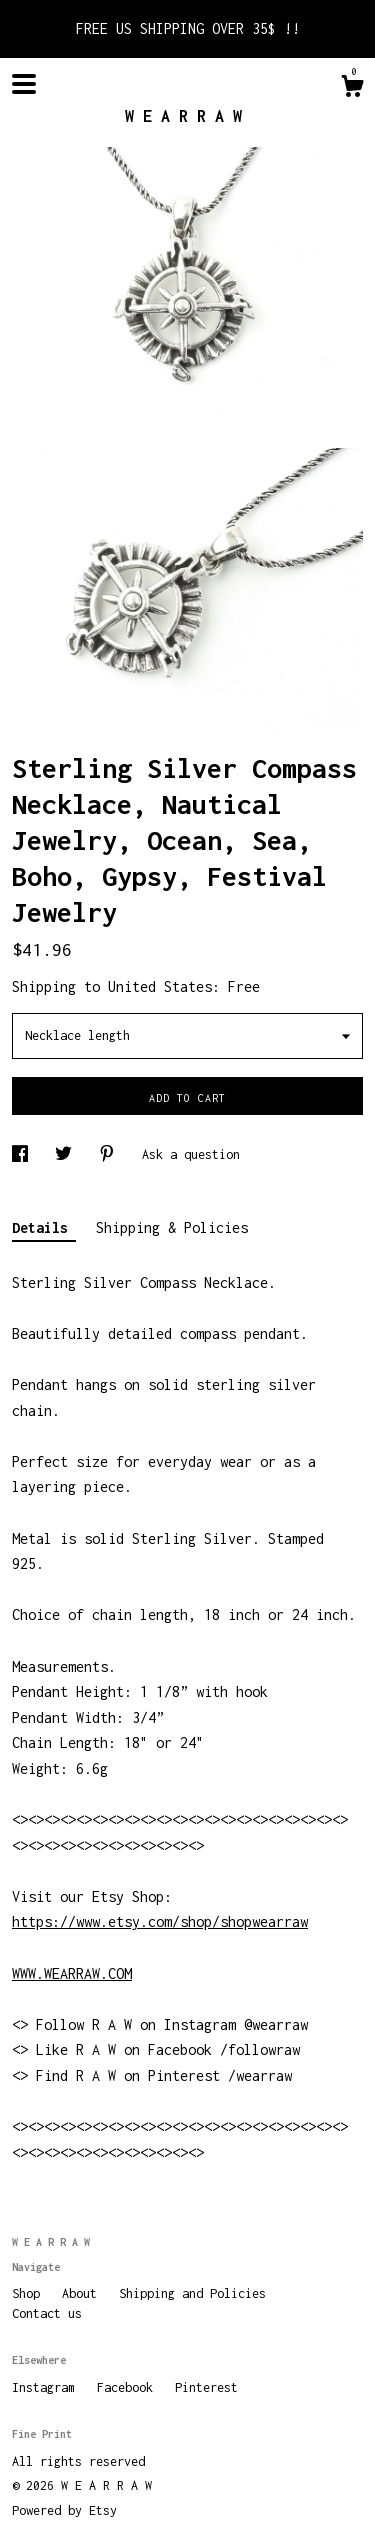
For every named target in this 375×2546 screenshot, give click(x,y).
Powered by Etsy (64, 2510)
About (83, 2293)
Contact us (47, 2313)
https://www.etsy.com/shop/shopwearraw (160, 1921)
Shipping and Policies (192, 2293)
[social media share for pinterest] (110, 1154)
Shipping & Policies (172, 1227)
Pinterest (206, 2387)
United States (160, 986)
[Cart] (352, 89)
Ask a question (191, 1154)
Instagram (47, 2387)
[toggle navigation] (24, 84)
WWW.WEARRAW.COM (72, 1973)
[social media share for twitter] (67, 1154)
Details (44, 1227)
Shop (29, 2293)
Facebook (128, 2387)
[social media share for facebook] (23, 1154)
